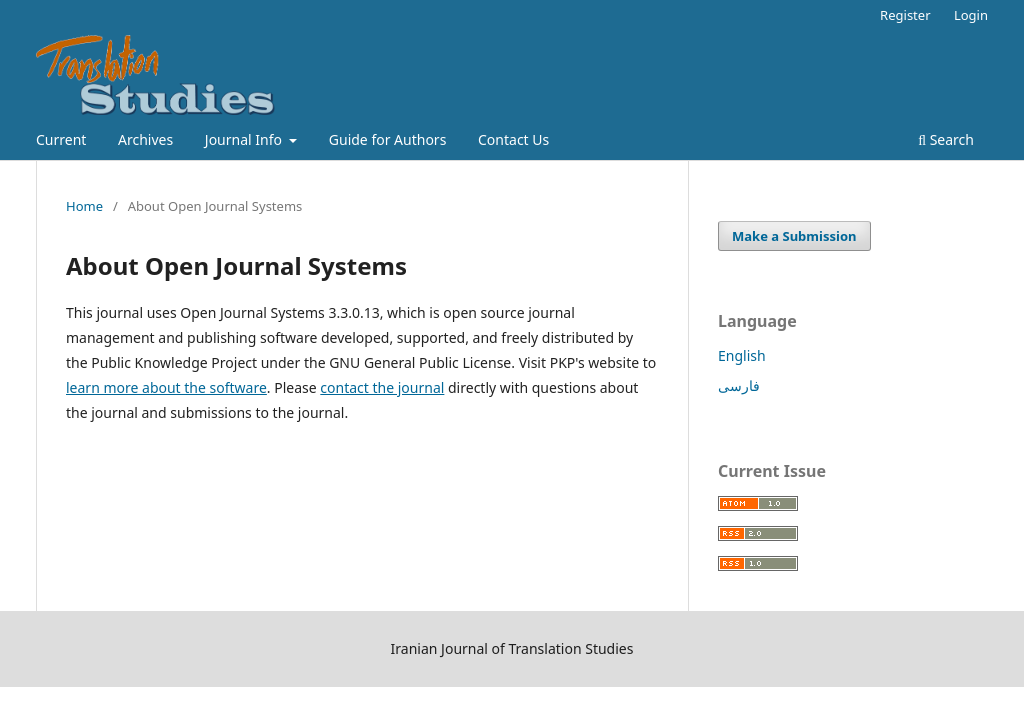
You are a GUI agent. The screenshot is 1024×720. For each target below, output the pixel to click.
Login (971, 15)
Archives (145, 139)
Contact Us (513, 139)
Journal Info (245, 139)
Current (61, 139)
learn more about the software (166, 387)
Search (946, 139)
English (742, 355)
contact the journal (382, 387)
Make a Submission (794, 236)
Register (905, 15)
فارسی (739, 385)
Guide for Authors (388, 139)
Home (84, 206)
